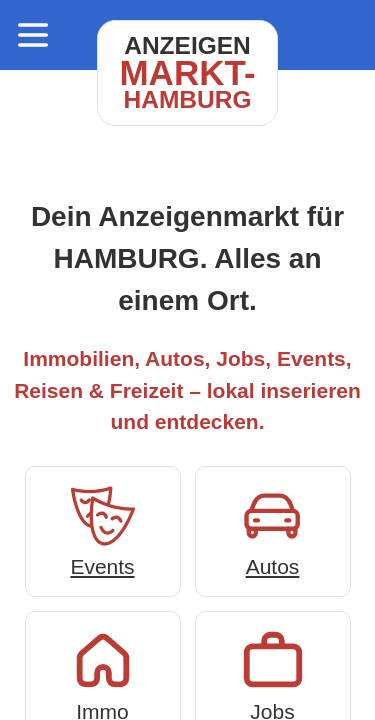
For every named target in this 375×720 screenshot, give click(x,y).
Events (103, 529)
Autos (273, 529)
